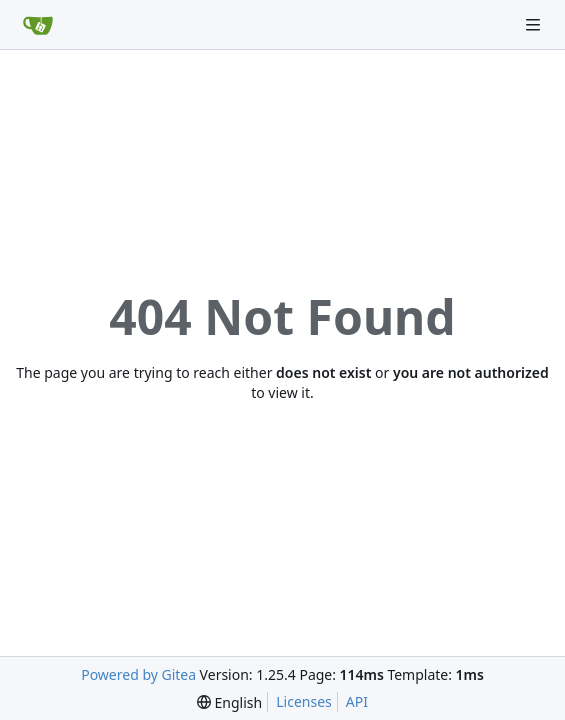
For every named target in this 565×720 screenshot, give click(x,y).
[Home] (38, 25)
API (357, 701)
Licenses (304, 701)
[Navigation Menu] (535, 24)
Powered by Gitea (138, 674)
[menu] (229, 702)
